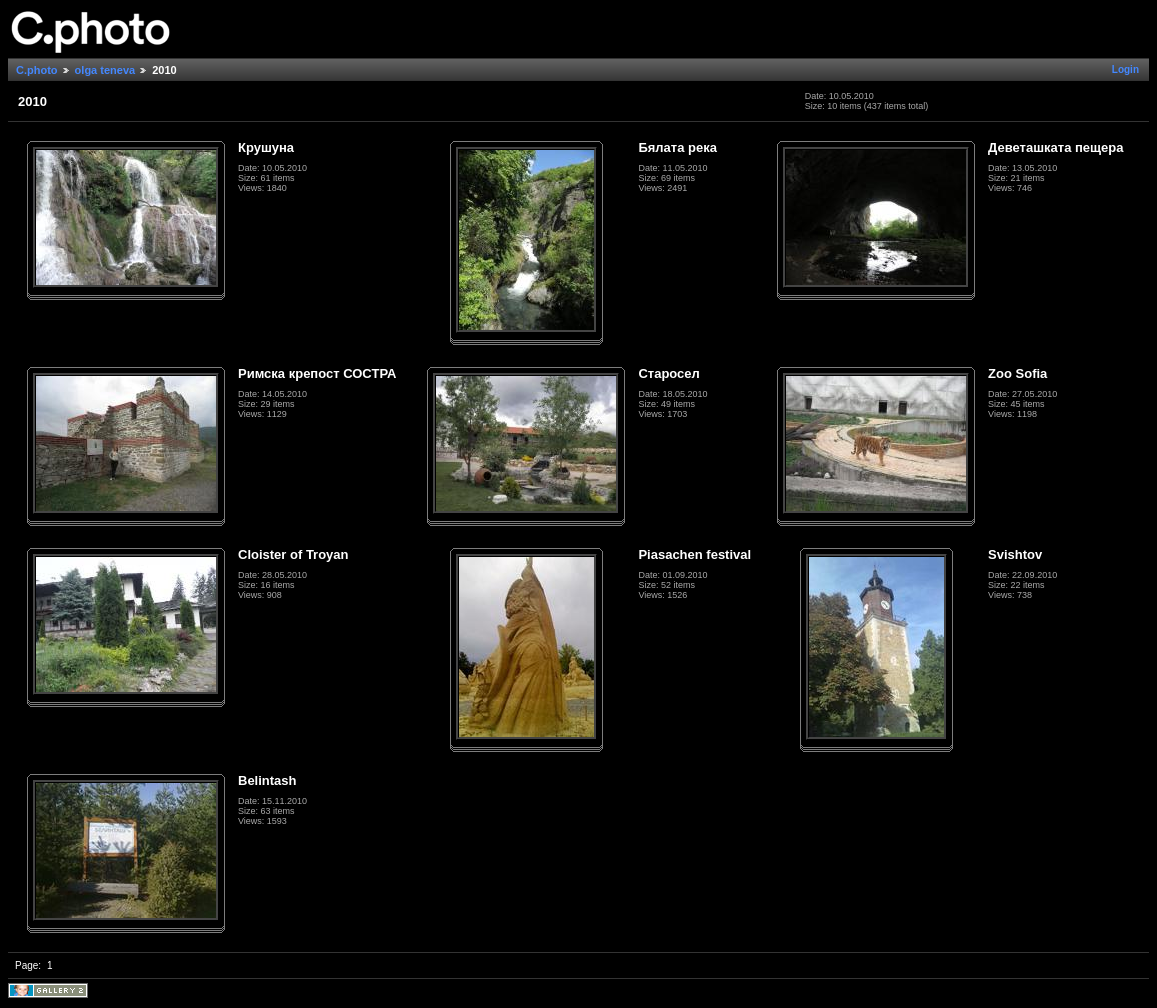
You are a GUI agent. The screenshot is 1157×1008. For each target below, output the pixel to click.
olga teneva (105, 70)
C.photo (37, 70)
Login (1125, 69)
